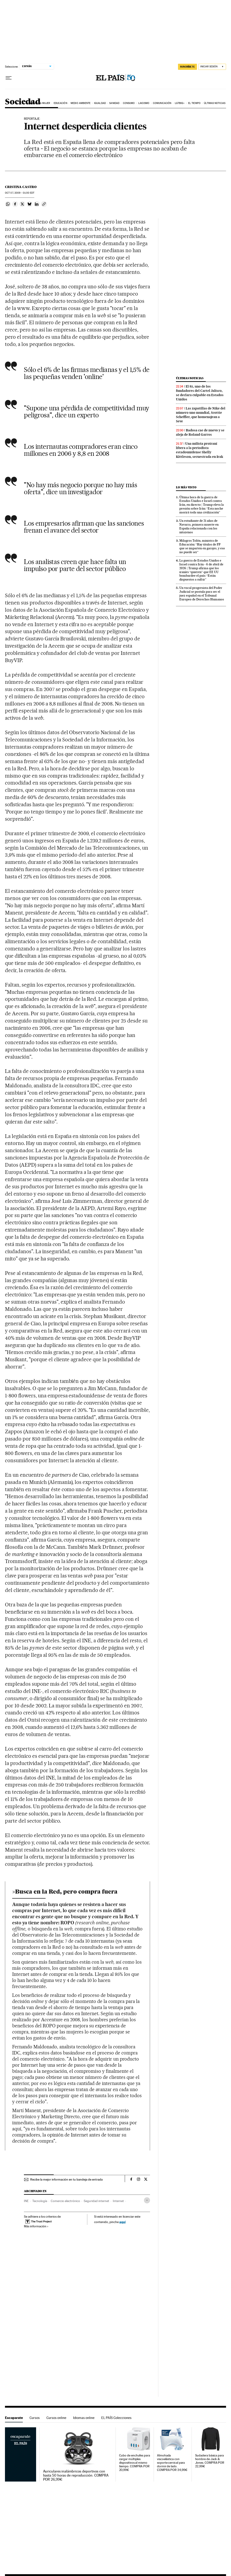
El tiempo (194, 103)
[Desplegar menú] (8, 78)
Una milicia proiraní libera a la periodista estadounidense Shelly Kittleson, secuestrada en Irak (199, 450)
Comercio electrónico (65, 2201)
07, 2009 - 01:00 (19, 192)
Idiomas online (84, 2418)
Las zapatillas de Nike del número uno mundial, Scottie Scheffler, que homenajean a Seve (200, 414)
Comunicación (162, 103)
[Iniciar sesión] (212, 67)
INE (26, 2201)
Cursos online (56, 2418)
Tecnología (39, 2201)
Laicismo (144, 103)
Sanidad (114, 103)
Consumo (129, 103)
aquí (122, 2222)
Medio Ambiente (80, 103)
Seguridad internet (96, 2201)
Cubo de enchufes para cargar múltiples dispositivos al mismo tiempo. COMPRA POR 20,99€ (134, 2463)
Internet (118, 2201)
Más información (36, 2226)
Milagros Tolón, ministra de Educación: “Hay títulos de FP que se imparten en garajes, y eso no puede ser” (202, 546)
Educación (60, 103)
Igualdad (100, 103)
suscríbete (187, 66)
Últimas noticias (214, 103)
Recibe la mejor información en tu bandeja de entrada (66, 2179)
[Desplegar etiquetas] (147, 2200)
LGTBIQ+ (180, 103)
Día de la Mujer (40, 103)
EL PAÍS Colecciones (116, 2418)
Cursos (35, 2418)
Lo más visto (186, 487)
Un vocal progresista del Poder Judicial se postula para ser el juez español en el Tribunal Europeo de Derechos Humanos (201, 593)
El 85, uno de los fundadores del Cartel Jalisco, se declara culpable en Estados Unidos (200, 392)
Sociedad (22, 102)
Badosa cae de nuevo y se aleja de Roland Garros (200, 432)
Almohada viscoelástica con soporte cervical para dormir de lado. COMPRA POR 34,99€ (172, 2463)
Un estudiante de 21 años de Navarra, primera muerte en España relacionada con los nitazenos (199, 526)
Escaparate (14, 2418)
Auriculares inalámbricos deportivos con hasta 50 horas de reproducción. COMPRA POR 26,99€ (76, 2475)
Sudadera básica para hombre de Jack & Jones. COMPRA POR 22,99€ (209, 2461)
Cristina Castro (21, 187)
